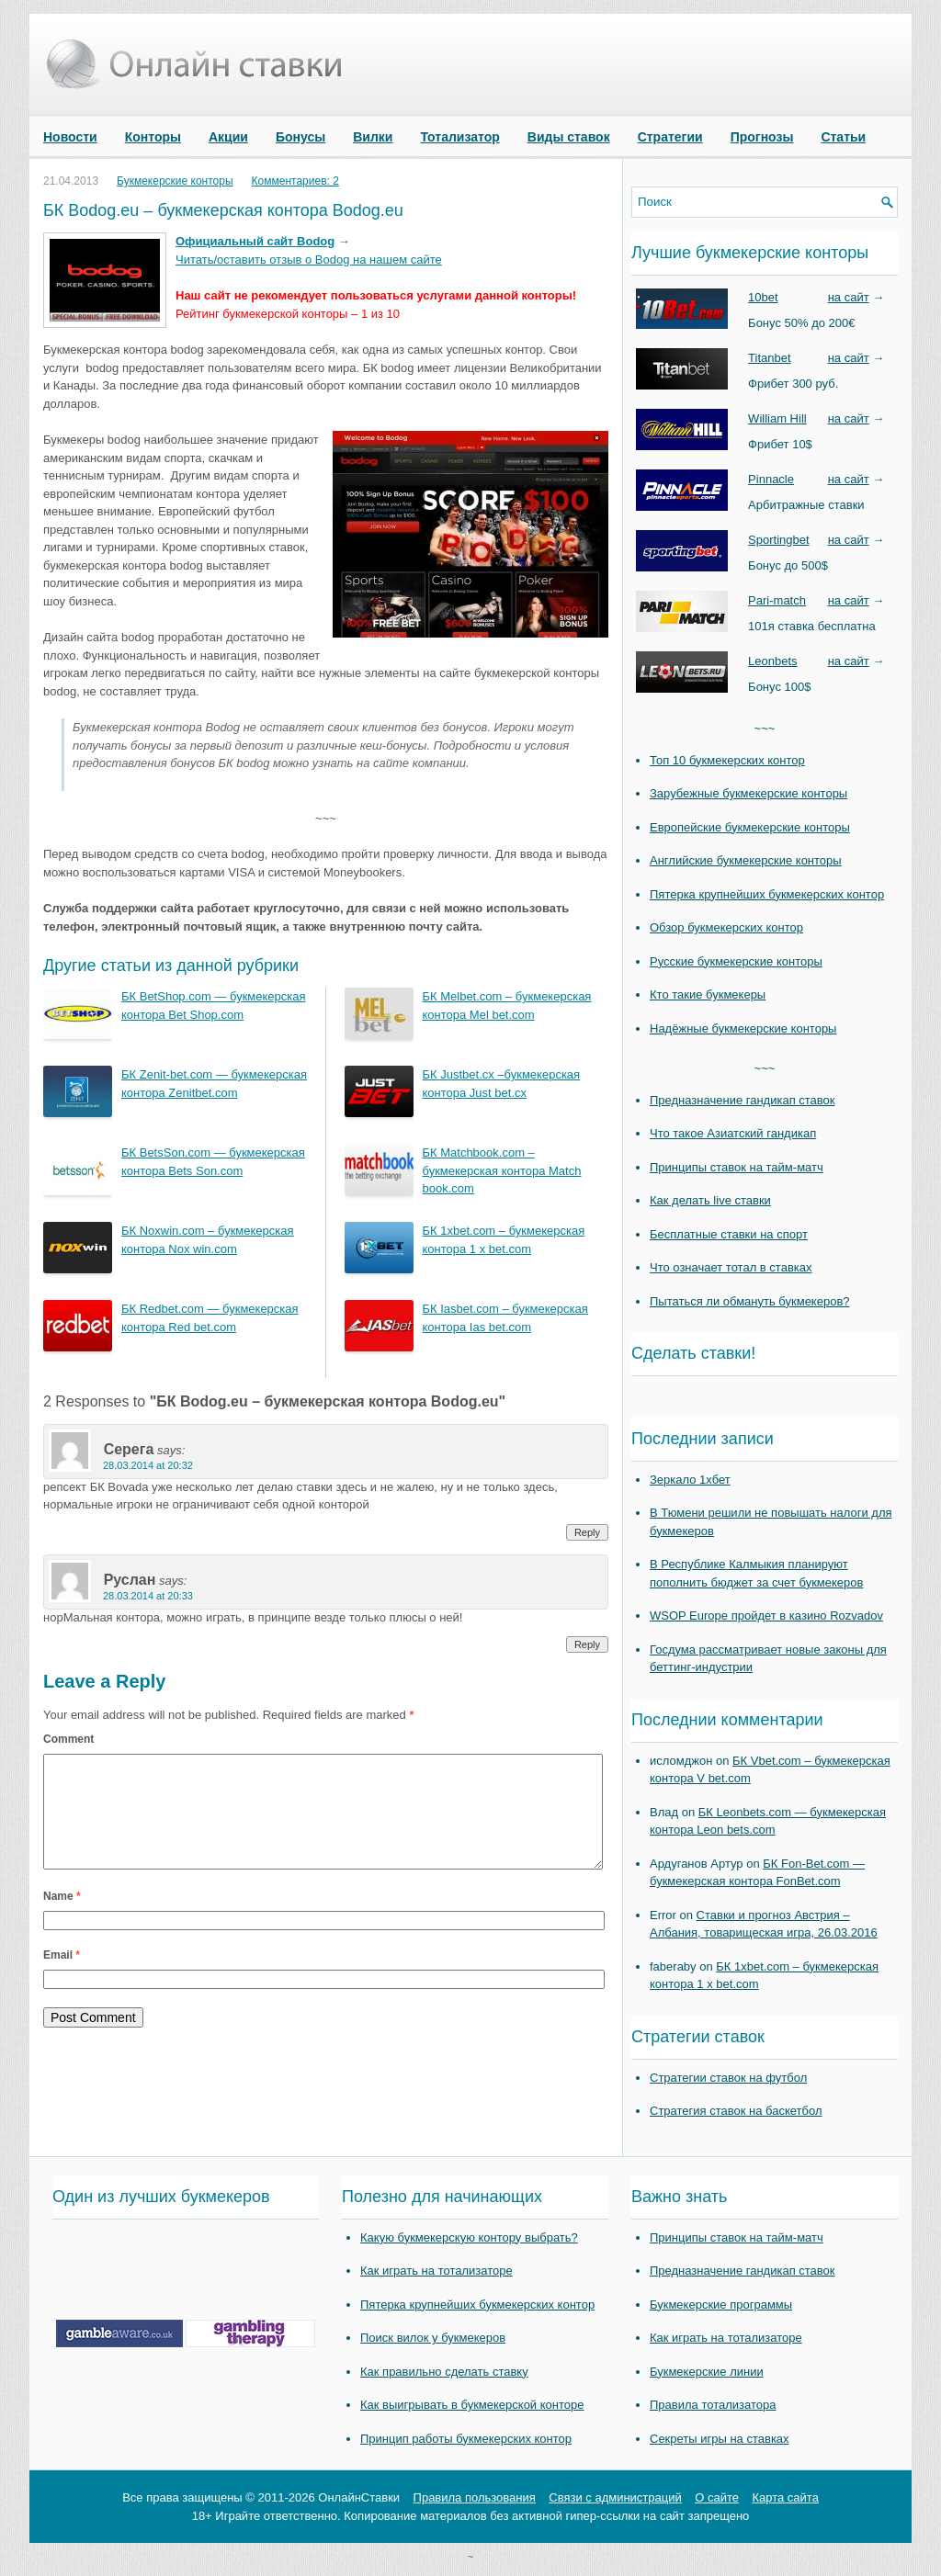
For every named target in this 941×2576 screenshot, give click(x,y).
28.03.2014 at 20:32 (148, 1465)
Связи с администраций (615, 2497)
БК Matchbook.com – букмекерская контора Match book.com (502, 1170)
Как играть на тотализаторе (436, 2270)
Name (62, 1918)
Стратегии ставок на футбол (728, 2078)
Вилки (372, 137)
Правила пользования (475, 2497)
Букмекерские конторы (175, 181)
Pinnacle (771, 479)
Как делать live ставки (710, 1200)
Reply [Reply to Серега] (587, 1532)
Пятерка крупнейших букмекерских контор (767, 894)
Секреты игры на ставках (719, 2439)
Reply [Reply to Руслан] (587, 1644)
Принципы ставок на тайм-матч (736, 1167)
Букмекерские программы (721, 2304)
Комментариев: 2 (295, 181)
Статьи (843, 137)
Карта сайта (785, 2497)
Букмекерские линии (707, 2371)
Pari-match (777, 600)
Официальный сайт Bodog (255, 241)
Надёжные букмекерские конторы (743, 1028)
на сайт (848, 297)
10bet (763, 297)
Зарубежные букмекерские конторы (748, 793)
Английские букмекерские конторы (746, 860)
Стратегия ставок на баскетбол (736, 2111)
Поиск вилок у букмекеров (432, 2337)
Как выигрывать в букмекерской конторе (472, 2405)
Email (61, 1977)
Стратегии (670, 137)
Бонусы (300, 137)
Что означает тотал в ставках (731, 1267)
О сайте (717, 2497)
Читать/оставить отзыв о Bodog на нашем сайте (309, 259)
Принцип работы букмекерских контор (466, 2439)
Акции (228, 137)
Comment (68, 1739)
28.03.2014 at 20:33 (148, 1595)
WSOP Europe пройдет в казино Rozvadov (766, 1615)
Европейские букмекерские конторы (750, 827)
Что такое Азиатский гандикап (733, 1133)
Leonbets (773, 661)
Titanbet (769, 358)
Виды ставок (568, 137)
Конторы (153, 137)
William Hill (777, 418)
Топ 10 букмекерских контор (727, 760)
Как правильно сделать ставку (444, 2371)
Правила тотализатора (713, 2405)
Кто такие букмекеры (707, 994)
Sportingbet (779, 540)
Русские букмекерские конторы (736, 961)
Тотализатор (459, 137)
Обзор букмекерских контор (726, 927)
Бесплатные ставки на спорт (729, 1234)
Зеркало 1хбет (690, 1479)
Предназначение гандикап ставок (742, 1100)
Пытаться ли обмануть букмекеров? (750, 1301)
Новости (70, 137)
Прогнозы (762, 137)
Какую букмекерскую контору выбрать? (469, 2237)
